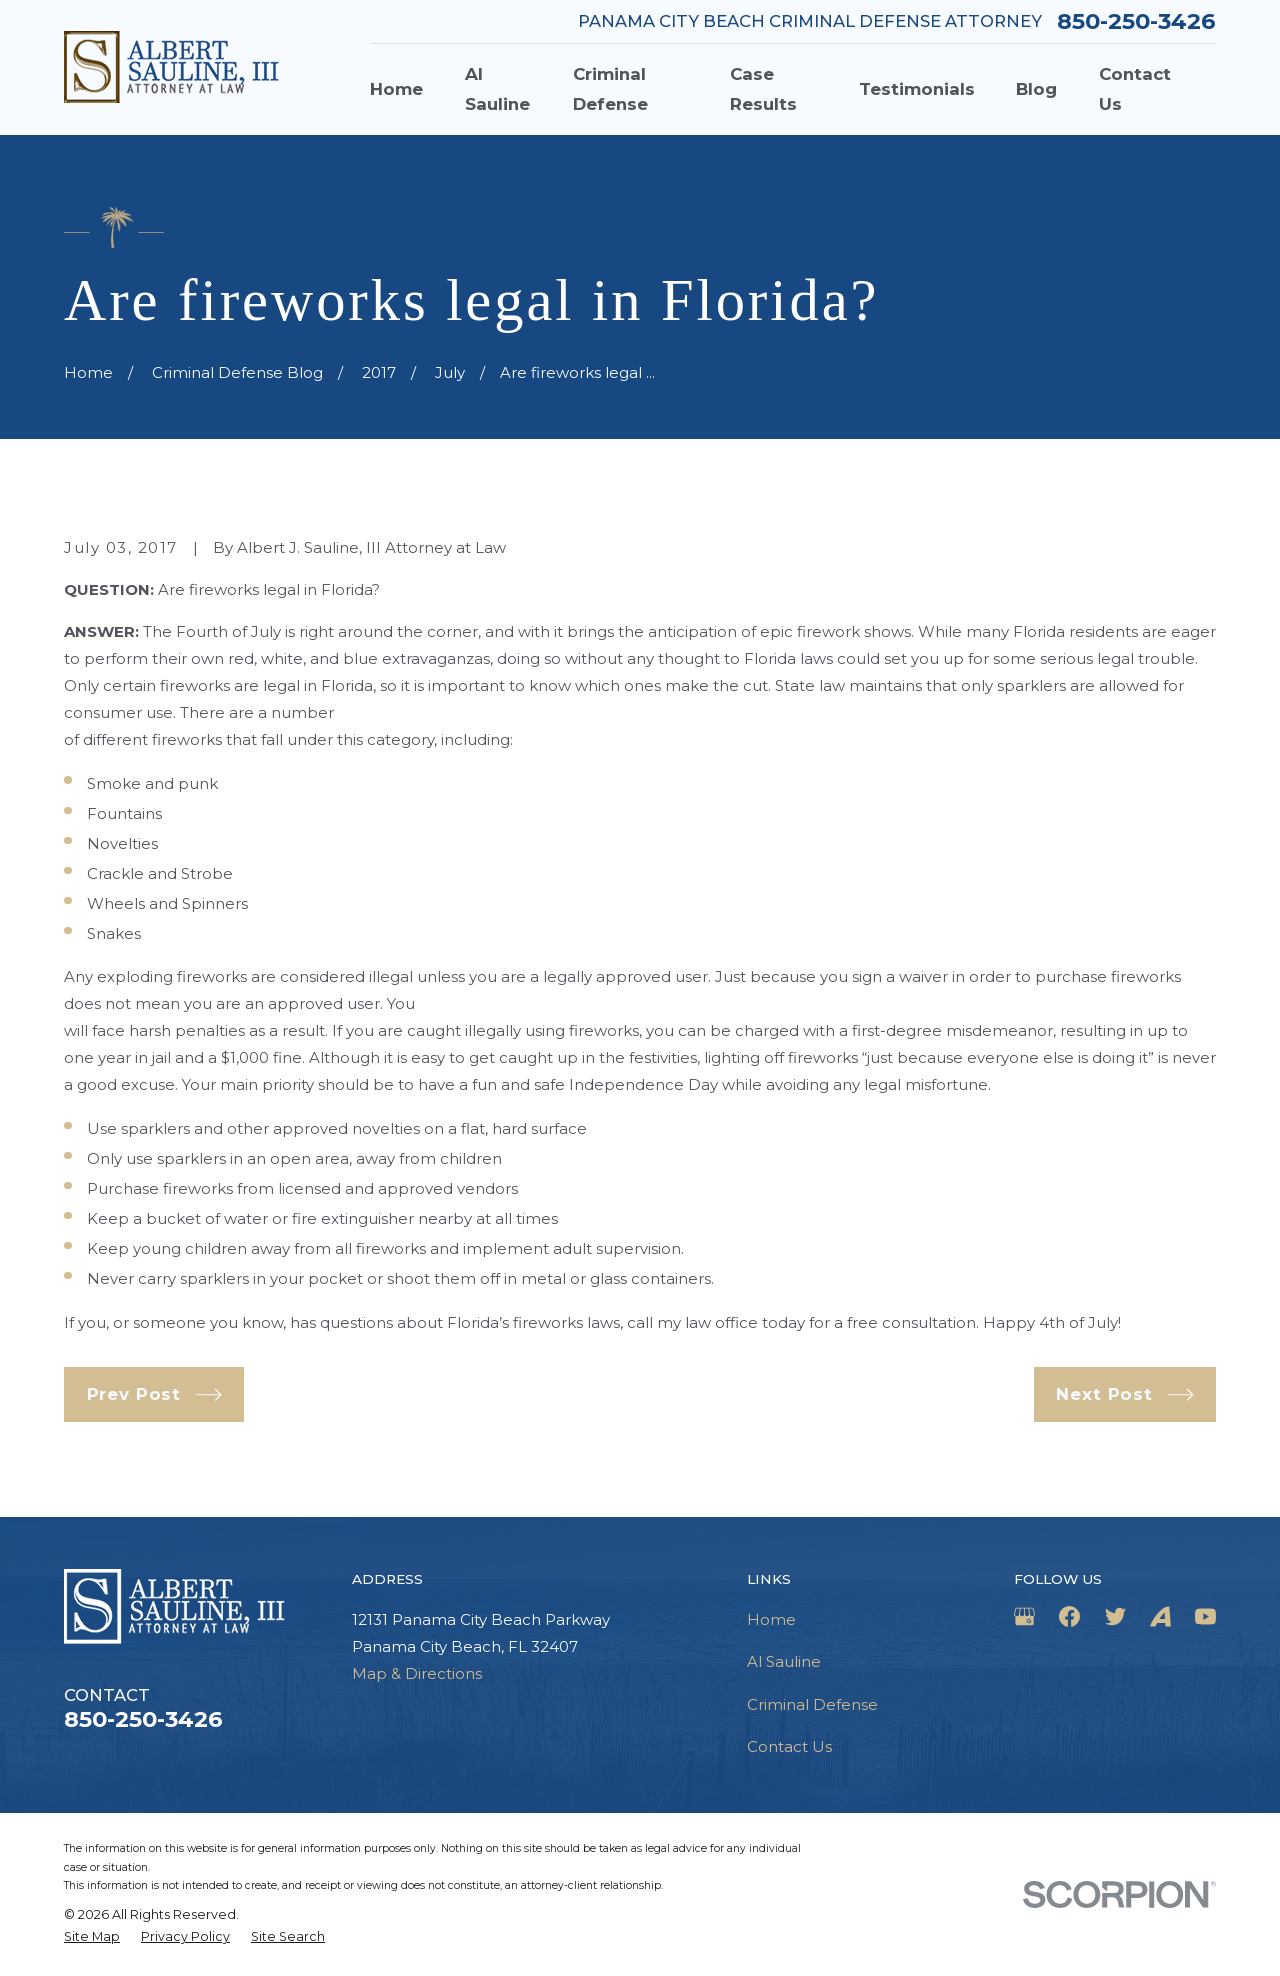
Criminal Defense (812, 1704)
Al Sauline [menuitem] (497, 89)
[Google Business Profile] (1024, 1616)
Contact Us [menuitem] (1135, 89)
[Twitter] (1115, 1616)
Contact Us (789, 1746)
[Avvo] (1160, 1616)
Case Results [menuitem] (763, 89)
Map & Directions (417, 1673)
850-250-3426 (1136, 21)
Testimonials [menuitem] (917, 89)
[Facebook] (1069, 1616)
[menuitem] (92, 1937)
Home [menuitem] (396, 89)
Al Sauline (784, 1661)
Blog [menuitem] (1036, 89)
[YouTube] (1205, 1616)
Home (771, 1619)
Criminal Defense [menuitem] (610, 89)
